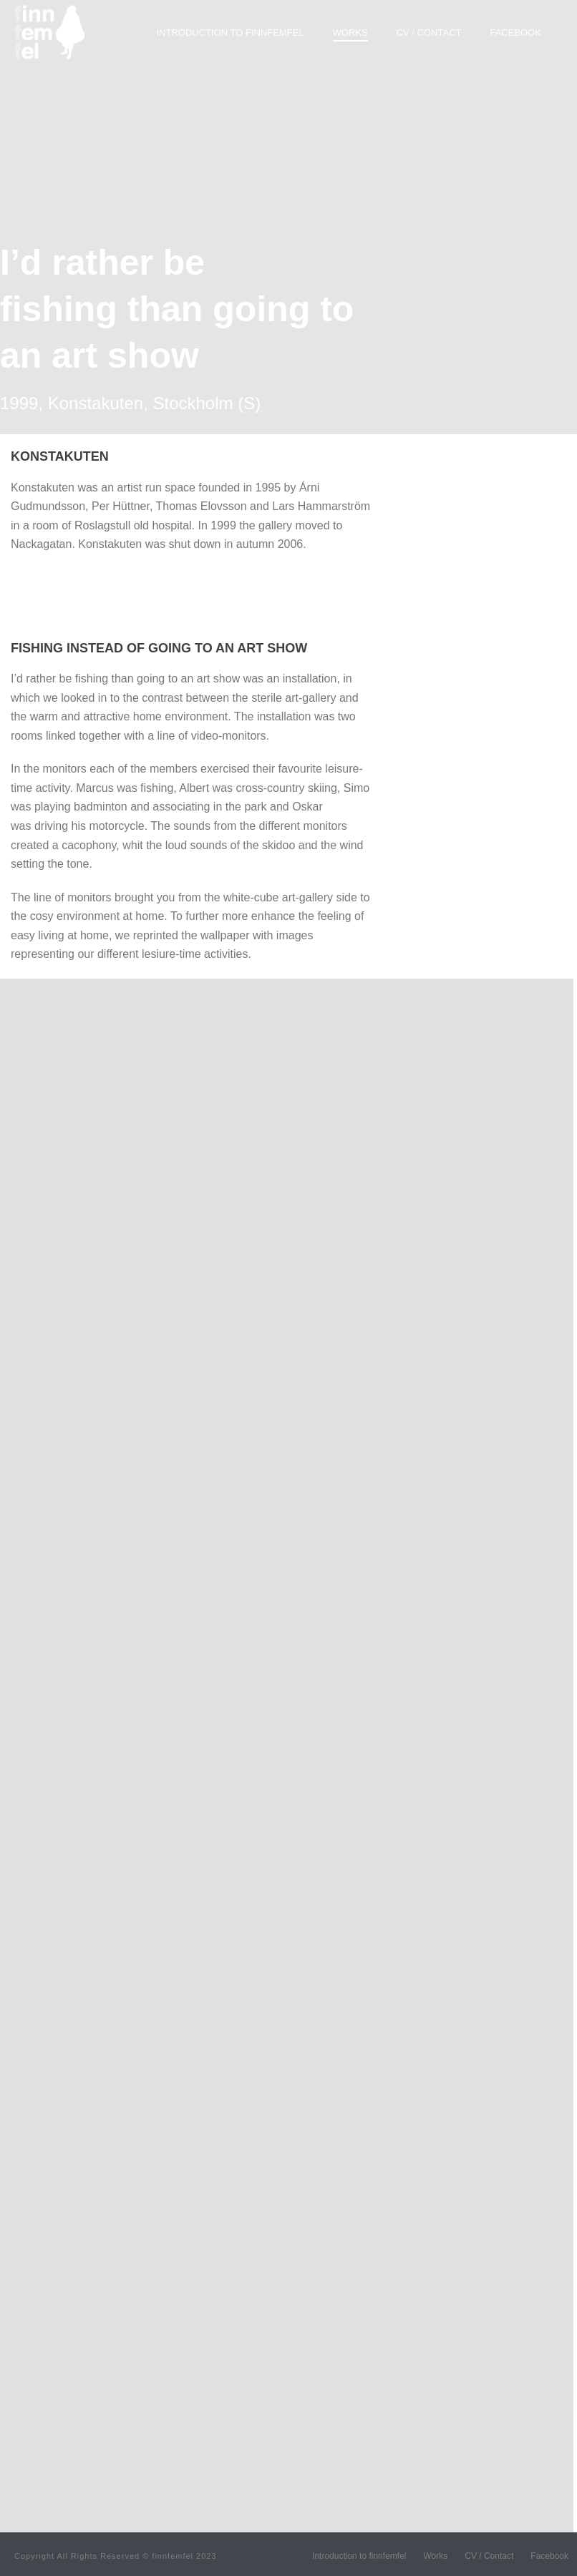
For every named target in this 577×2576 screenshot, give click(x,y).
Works (350, 32)
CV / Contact (429, 32)
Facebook (515, 32)
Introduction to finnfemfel (230, 32)
